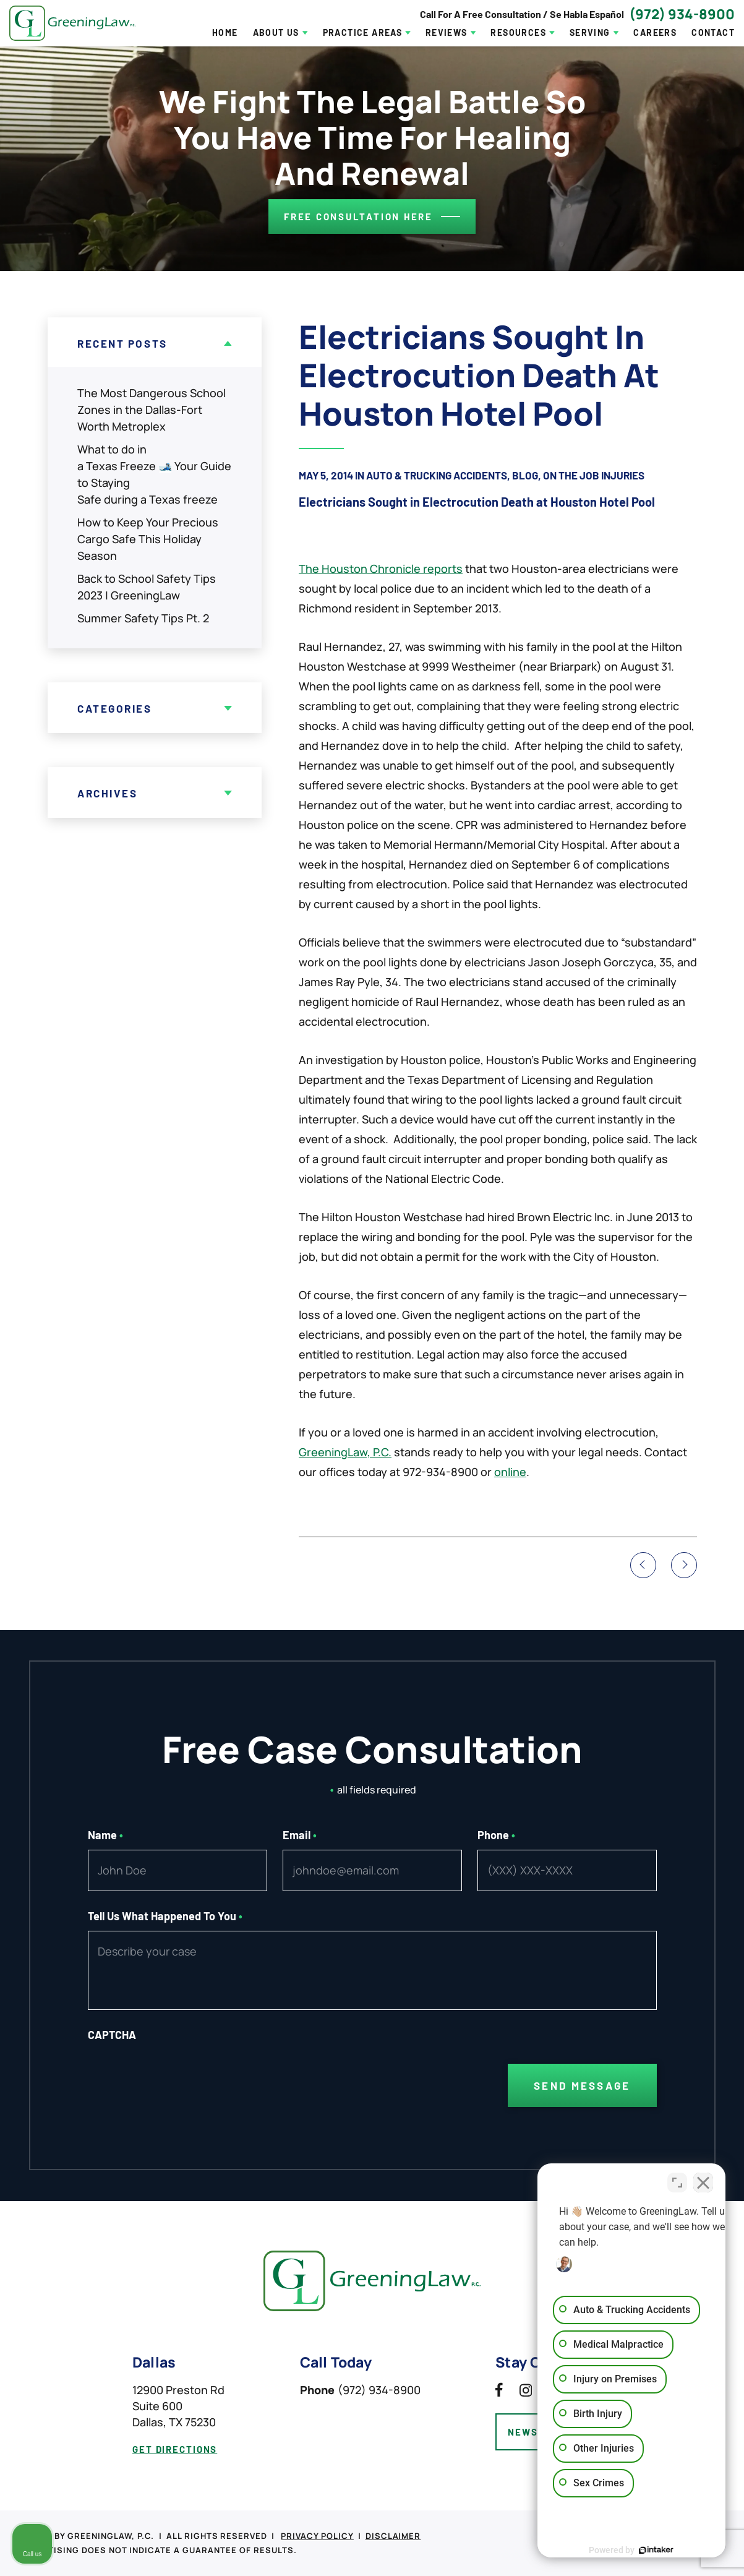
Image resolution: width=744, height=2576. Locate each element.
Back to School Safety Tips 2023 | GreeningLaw (146, 587)
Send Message (582, 2085)
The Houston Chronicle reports (381, 568)
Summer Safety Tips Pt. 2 (143, 618)
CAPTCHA (112, 2035)
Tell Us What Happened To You (165, 1916)
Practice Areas (363, 33)
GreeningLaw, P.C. (345, 1452)
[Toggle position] (677, 2181)
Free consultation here (358, 216)
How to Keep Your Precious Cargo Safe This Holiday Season (147, 539)
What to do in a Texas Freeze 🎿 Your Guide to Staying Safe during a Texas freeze (154, 474)
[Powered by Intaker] (638, 2550)
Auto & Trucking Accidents (436, 475)
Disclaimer (393, 2535)
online (510, 1471)
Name (106, 1835)
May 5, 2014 (326, 475)
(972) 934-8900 (682, 14)
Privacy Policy (317, 2535)
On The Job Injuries (593, 475)
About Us (276, 33)
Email (300, 1835)
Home (225, 33)
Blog (525, 475)
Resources (518, 33)
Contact (713, 33)
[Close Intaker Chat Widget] (703, 2181)
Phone (496, 1835)
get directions (174, 2449)
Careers (655, 33)
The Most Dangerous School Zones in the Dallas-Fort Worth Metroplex (151, 409)
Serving (590, 33)
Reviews (446, 33)
